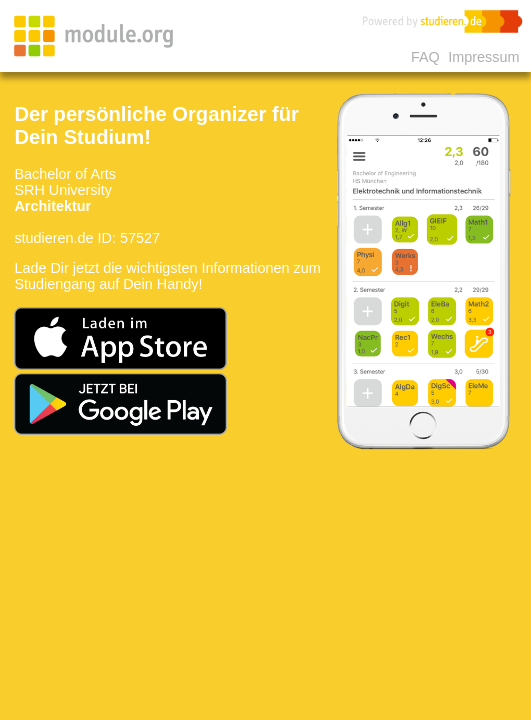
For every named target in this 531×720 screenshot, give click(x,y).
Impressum (483, 57)
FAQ (425, 57)
